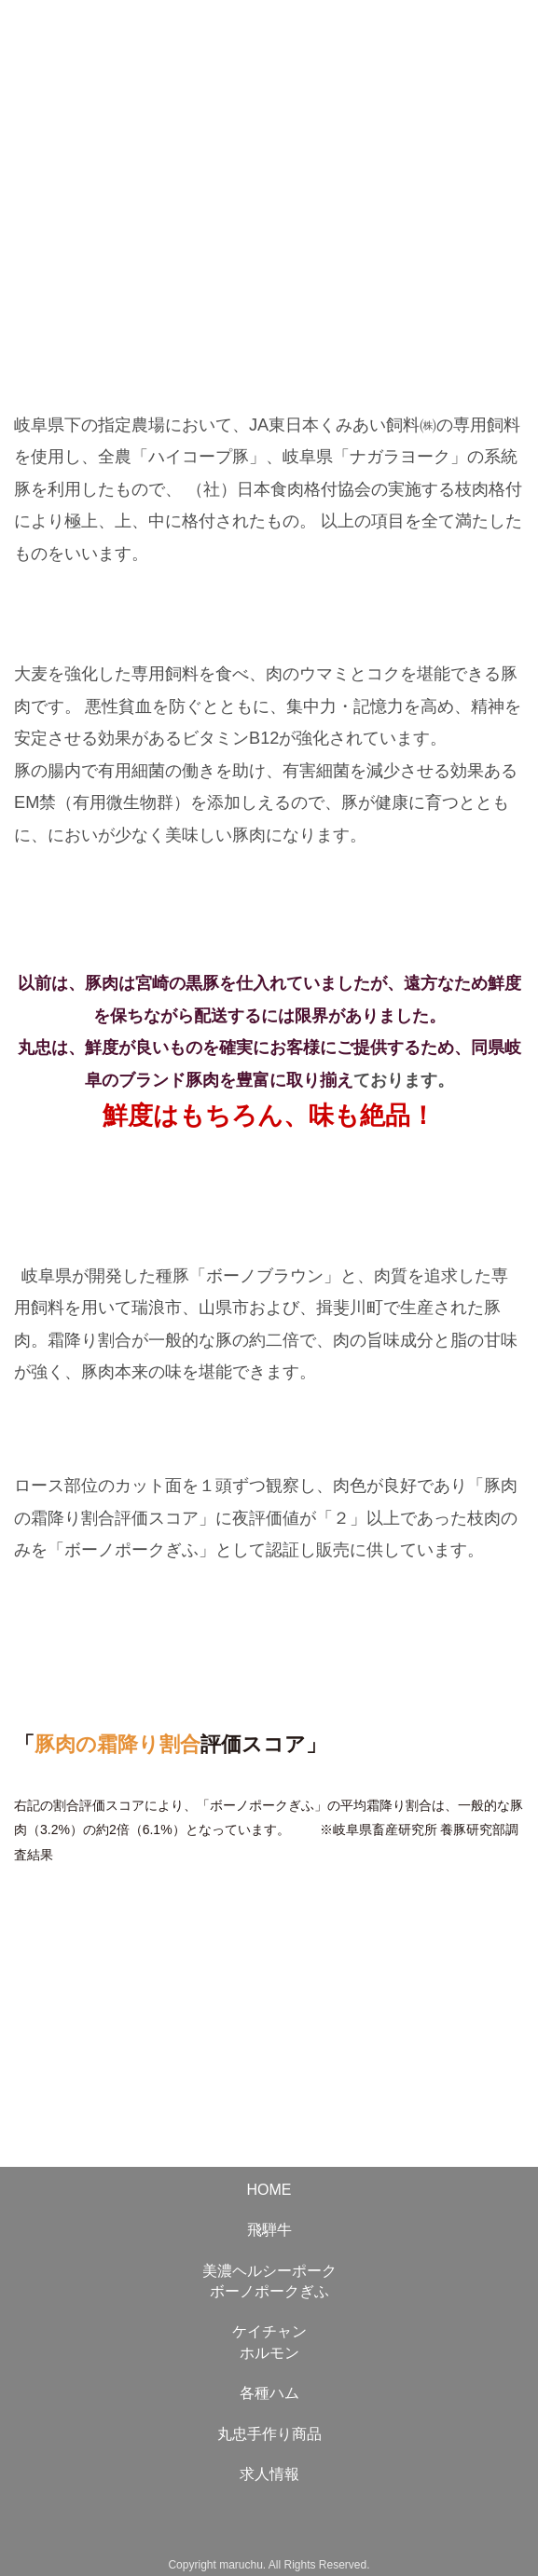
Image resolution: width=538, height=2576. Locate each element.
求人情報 (269, 2474)
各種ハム (269, 2393)
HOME (269, 2190)
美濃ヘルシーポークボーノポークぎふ (269, 2281)
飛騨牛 (269, 2230)
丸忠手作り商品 (269, 2434)
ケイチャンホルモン (269, 2341)
